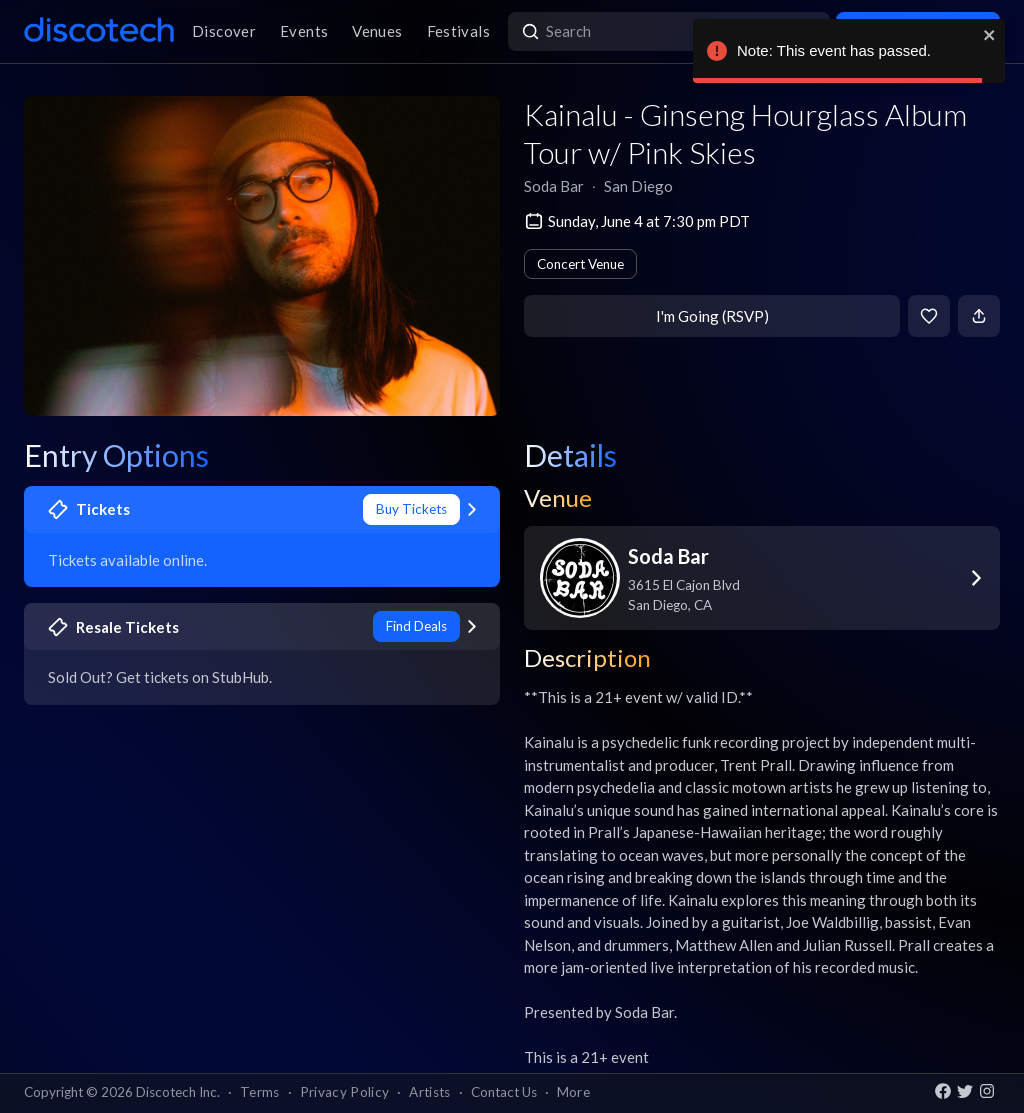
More (573, 1092)
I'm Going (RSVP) (712, 316)
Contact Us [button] (504, 1092)
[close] (990, 35)
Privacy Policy (345, 1092)
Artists (429, 1092)
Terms (260, 1092)
